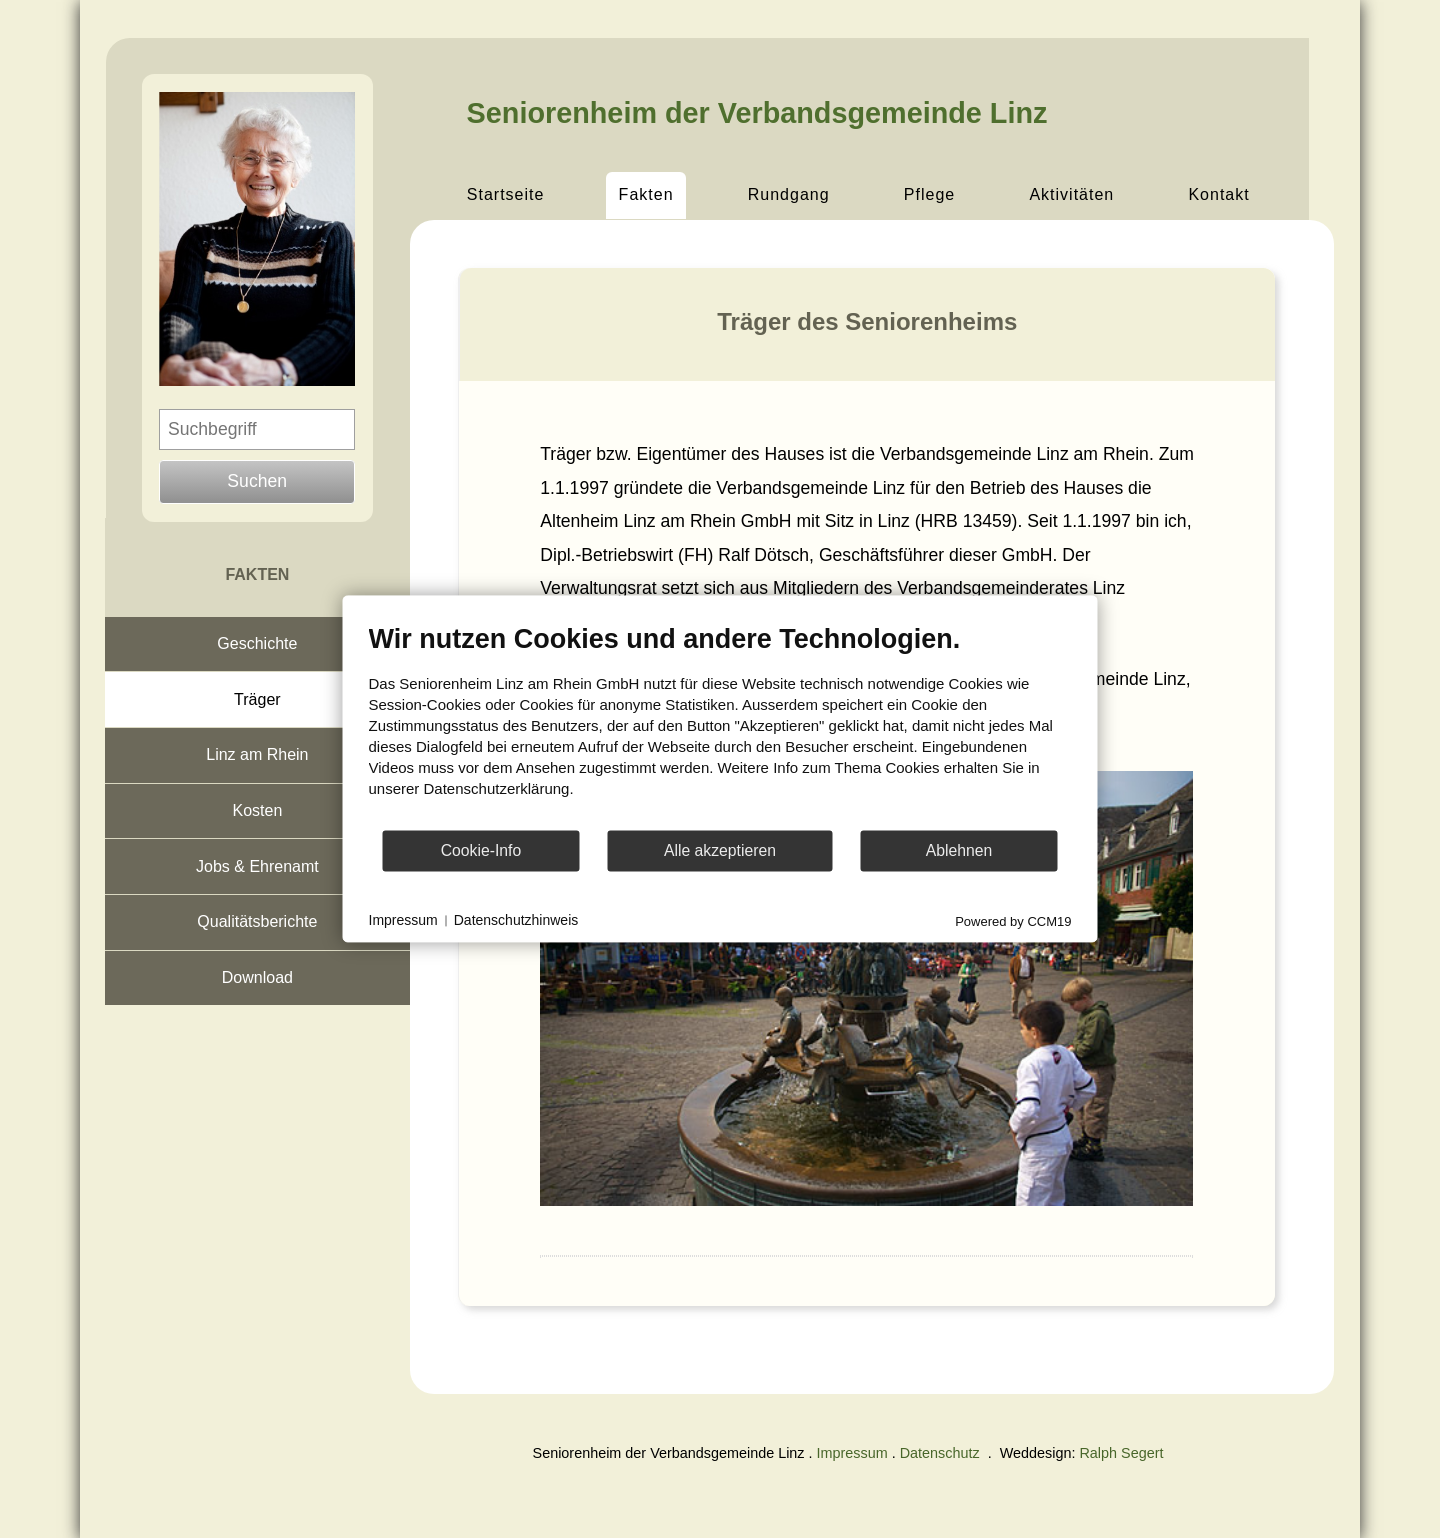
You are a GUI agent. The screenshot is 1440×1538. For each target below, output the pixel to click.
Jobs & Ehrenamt (257, 866)
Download (257, 977)
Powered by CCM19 (1013, 921)
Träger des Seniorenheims (867, 321)
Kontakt (1218, 194)
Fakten (646, 194)
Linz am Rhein (257, 754)
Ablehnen (959, 850)
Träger (257, 699)
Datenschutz (940, 1453)
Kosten (257, 810)
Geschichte (257, 643)
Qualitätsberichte (257, 921)
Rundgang (789, 194)
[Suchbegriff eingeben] (257, 429)
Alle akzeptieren (720, 850)
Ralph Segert (1121, 1453)
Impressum (852, 1453)
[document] (720, 725)
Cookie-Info (481, 850)
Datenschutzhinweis (516, 920)
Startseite (506, 194)
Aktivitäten (1071, 194)
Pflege (929, 194)
